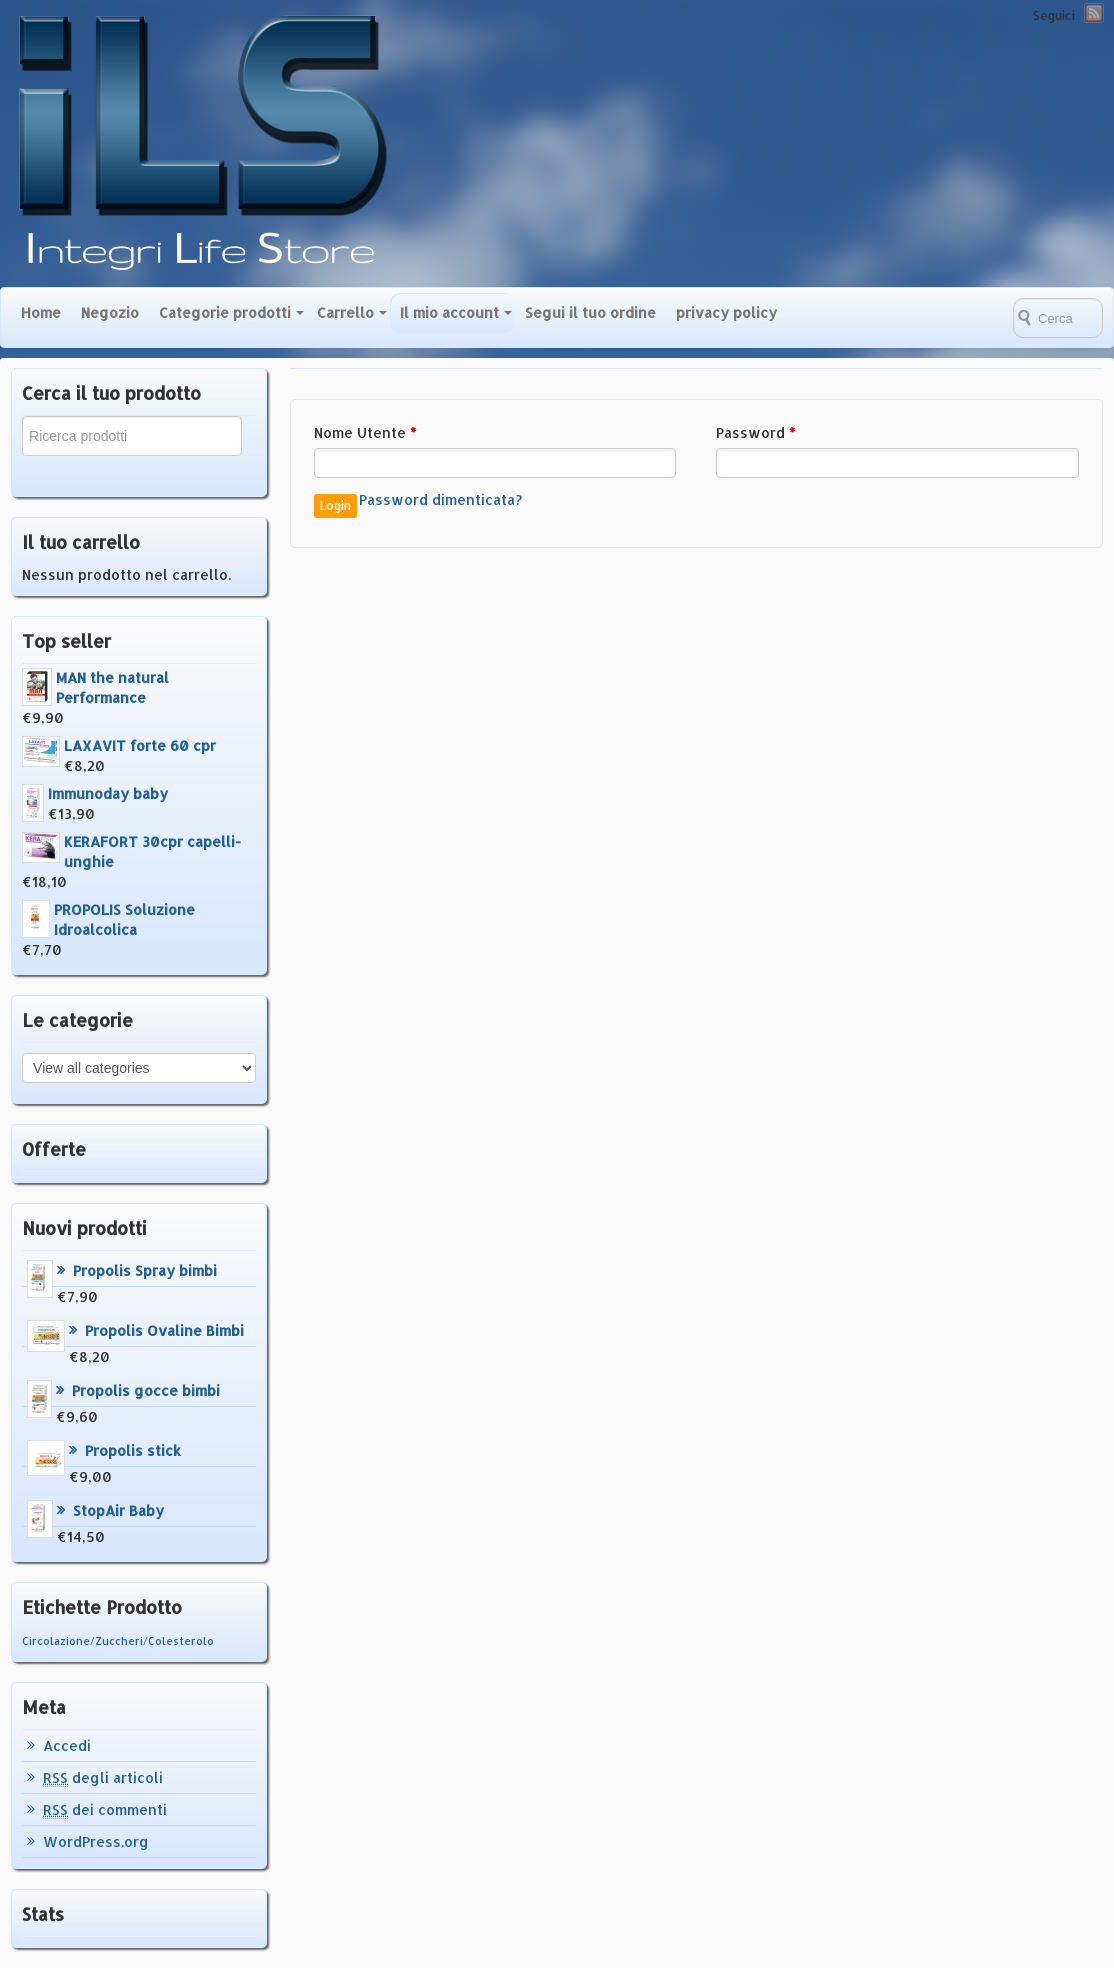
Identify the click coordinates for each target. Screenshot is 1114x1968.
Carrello (345, 312)
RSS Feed (1094, 13)
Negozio (110, 312)
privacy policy (726, 312)
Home (41, 312)
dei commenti (105, 1810)
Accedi (67, 1745)
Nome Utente (365, 432)
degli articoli (103, 1778)
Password (755, 432)
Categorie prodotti (225, 312)
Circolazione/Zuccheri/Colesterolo (118, 1641)
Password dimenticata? (440, 499)
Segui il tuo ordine (590, 312)
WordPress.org (96, 1841)
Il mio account (449, 312)
